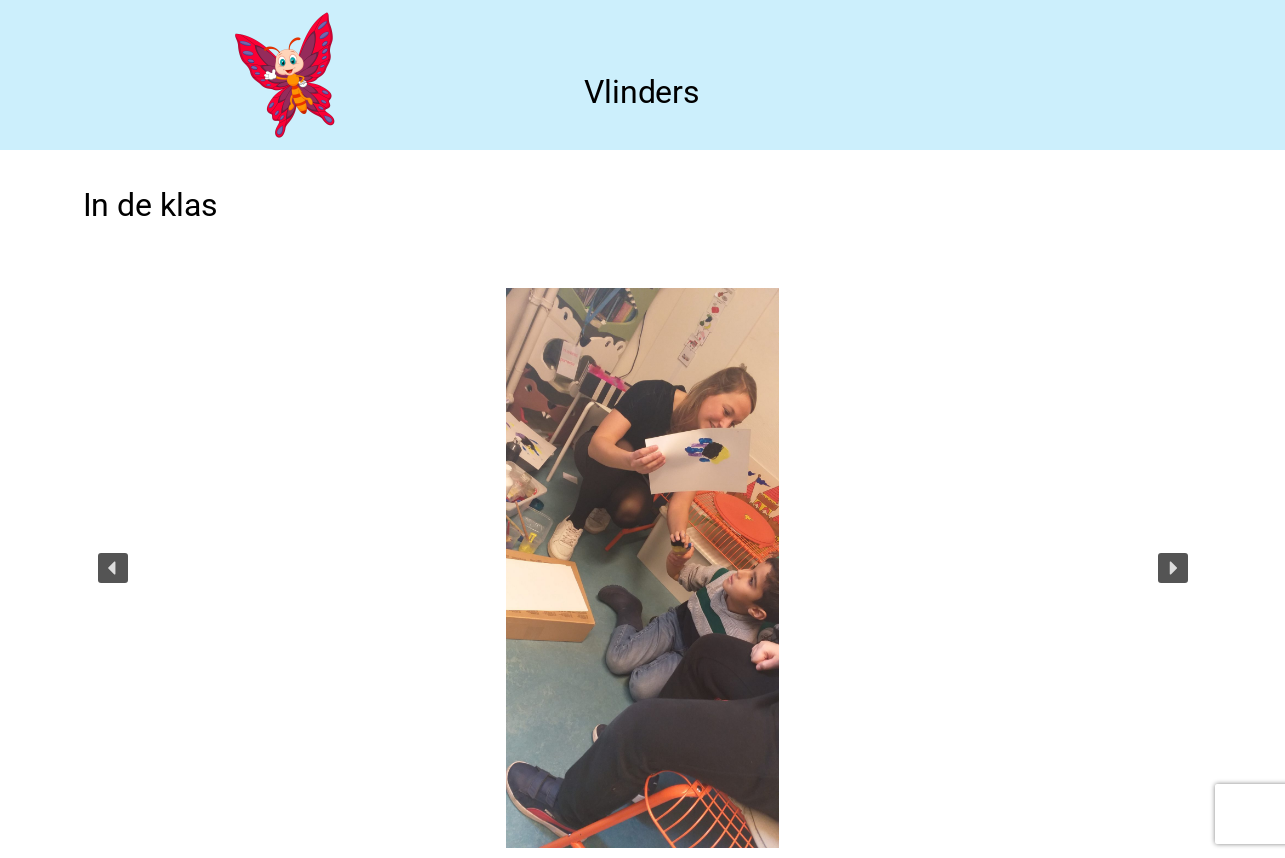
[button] (113, 568)
